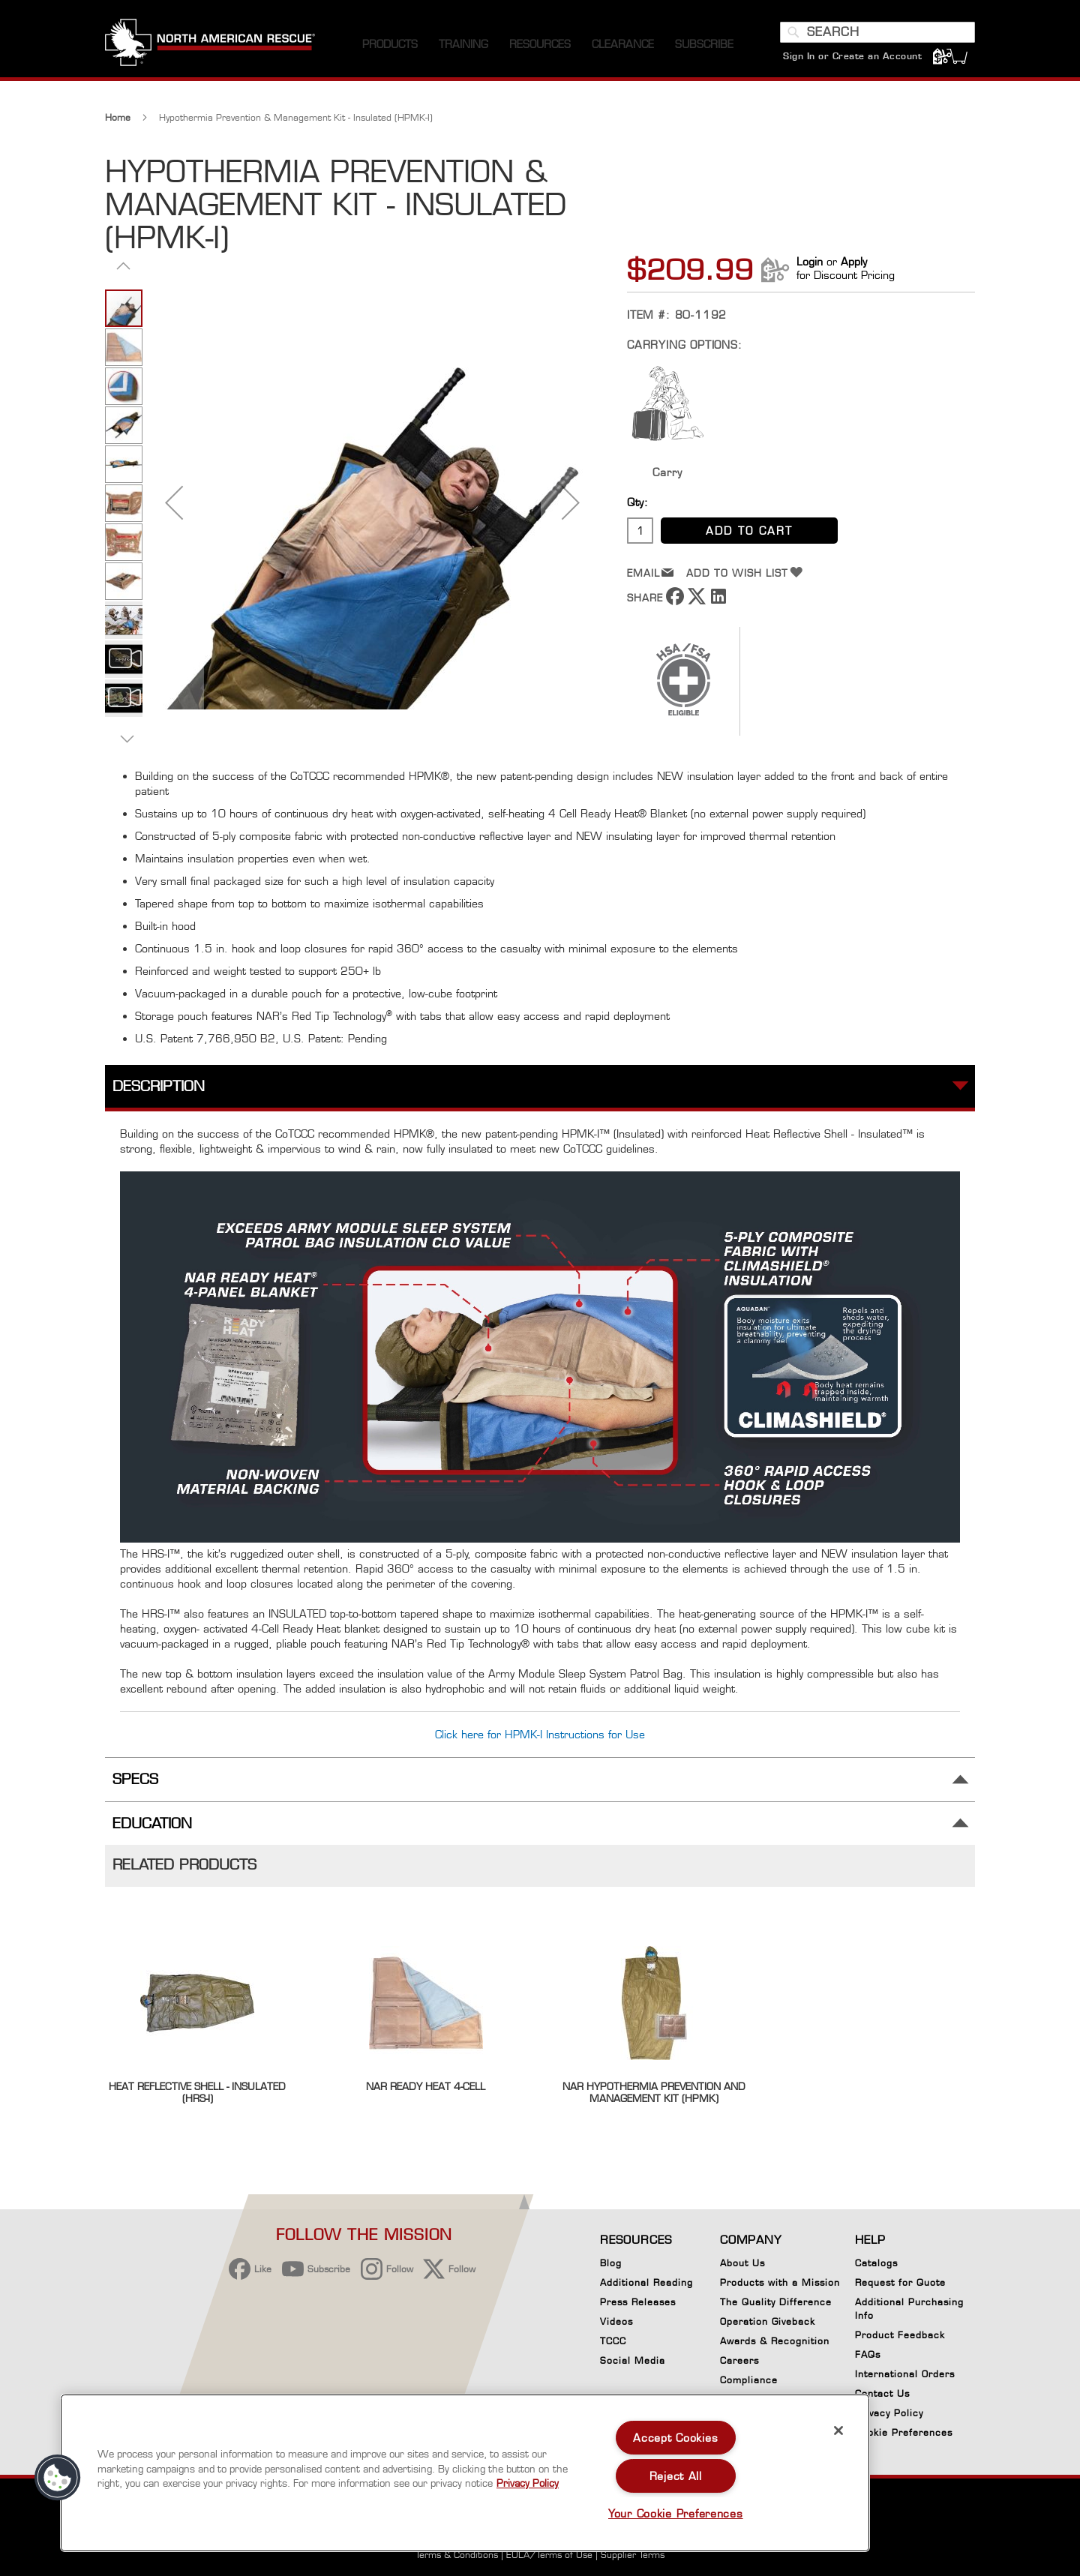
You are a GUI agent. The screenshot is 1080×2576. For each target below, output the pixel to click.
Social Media (632, 2360)
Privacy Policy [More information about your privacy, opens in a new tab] (527, 2483)
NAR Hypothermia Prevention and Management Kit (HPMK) (654, 2092)
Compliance (749, 2380)
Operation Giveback (767, 2321)
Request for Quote (900, 2282)
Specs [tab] (135, 1779)
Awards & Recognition (775, 2341)
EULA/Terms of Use (549, 2554)
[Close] (838, 2430)
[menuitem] (390, 44)
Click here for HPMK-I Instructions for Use (540, 1734)
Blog (611, 2263)
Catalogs (876, 2263)
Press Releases (638, 2302)
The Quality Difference (776, 2302)
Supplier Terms (632, 2554)
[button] (174, 502)
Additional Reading (646, 2282)
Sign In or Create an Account (852, 55)
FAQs (867, 2354)
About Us (742, 2263)
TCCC (613, 2341)
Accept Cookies (675, 2437)
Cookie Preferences (903, 2435)
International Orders (905, 2374)
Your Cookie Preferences (675, 2513)
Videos (616, 2321)
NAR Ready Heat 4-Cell (425, 2086)
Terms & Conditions (457, 2554)
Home (117, 117)
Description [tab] (158, 1086)
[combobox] (877, 32)
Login (809, 261)
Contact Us (882, 2393)
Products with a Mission (780, 2282)
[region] (465, 2473)
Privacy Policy (889, 2413)
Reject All (676, 2476)
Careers (739, 2360)
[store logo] (210, 44)
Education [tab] (152, 1823)
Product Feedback (900, 2335)
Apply (854, 261)
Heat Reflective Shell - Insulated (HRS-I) (197, 2092)
